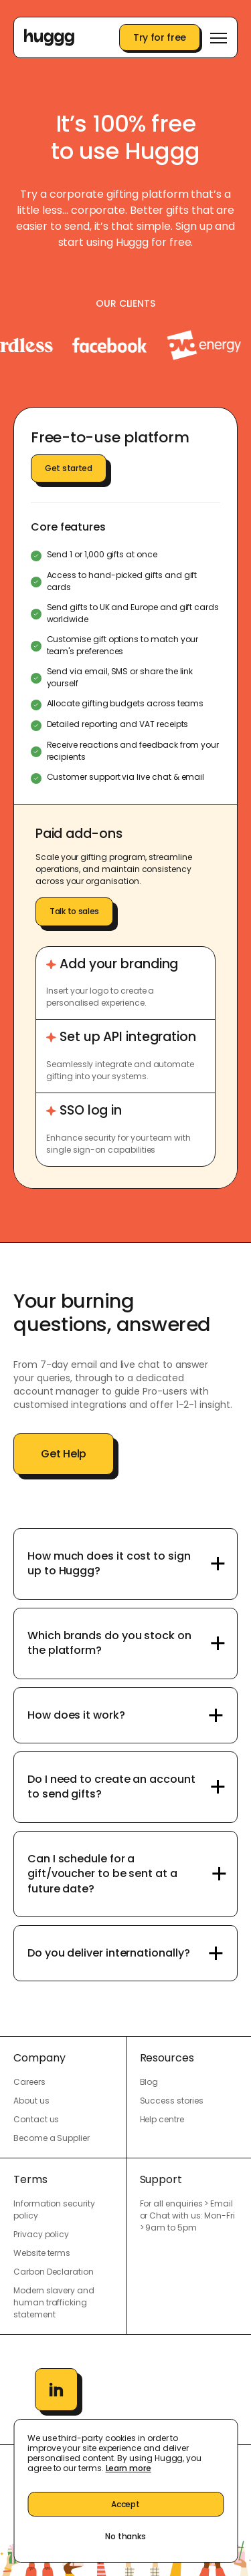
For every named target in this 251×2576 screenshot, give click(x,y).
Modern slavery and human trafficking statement (53, 2302)
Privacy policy (41, 2234)
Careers (29, 2082)
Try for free (159, 37)
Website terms (41, 2253)
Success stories (171, 2100)
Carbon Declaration (53, 2271)
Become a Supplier (51, 2138)
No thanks (125, 2536)
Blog (149, 2082)
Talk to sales (74, 911)
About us (31, 2100)
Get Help (63, 1453)
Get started (68, 468)
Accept (125, 2504)
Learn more (128, 2468)
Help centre (162, 2119)
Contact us (36, 2119)
